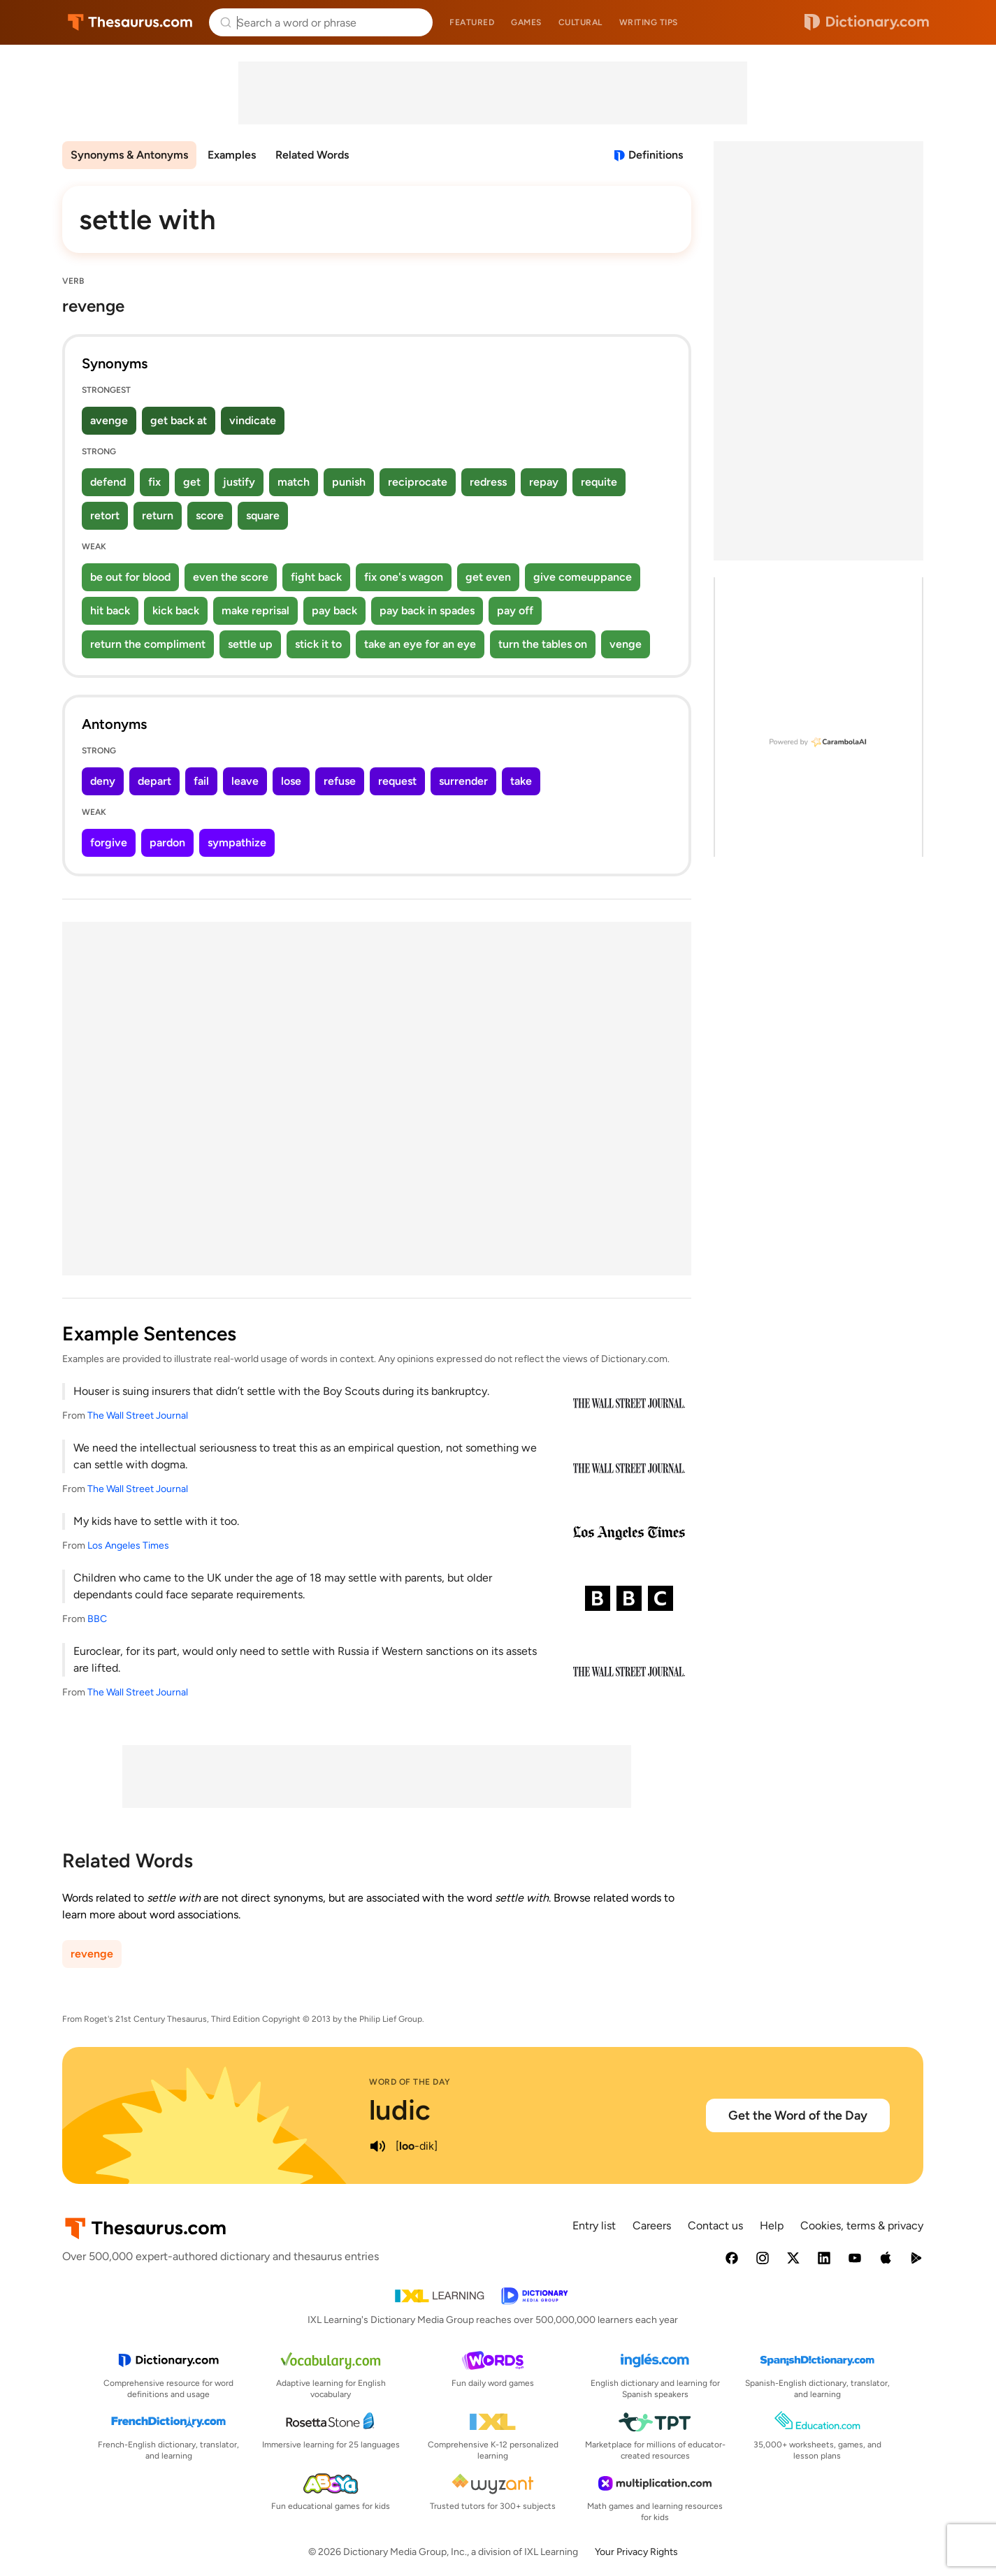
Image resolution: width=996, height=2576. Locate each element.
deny (102, 781)
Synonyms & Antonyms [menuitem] (129, 154)
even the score (230, 577)
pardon (167, 842)
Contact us (715, 2225)
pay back (334, 610)
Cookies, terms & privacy (861, 2225)
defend (108, 482)
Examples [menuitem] (232, 154)
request (397, 781)
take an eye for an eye (420, 644)
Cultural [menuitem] (580, 22)
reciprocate (417, 482)
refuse (340, 781)
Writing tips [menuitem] (648, 22)
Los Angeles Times (128, 1545)
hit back (110, 610)
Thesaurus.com (130, 22)
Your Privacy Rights (636, 2552)
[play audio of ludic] (377, 2146)
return (157, 515)
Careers (652, 2225)
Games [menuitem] (526, 22)
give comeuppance (582, 577)
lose (291, 781)
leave (245, 781)
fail (201, 781)
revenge (92, 1953)
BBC (97, 1619)
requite (599, 482)
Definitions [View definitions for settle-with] (655, 154)
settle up (250, 644)
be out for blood (130, 577)
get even (488, 577)
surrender (463, 781)
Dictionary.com (866, 22)
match (293, 482)
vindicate (252, 420)
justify (239, 482)
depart (154, 781)
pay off (515, 610)
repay (543, 482)
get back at (178, 420)
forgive (108, 842)
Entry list (594, 2225)
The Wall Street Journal (137, 1415)
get (192, 482)
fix (154, 482)
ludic (400, 2110)
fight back (316, 577)
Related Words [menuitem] (312, 154)
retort (105, 515)
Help (772, 2225)
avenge (109, 420)
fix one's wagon (403, 577)
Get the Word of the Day (797, 2115)
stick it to (318, 644)
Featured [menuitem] (471, 22)
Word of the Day (410, 2082)
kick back (175, 610)
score (210, 515)
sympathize (237, 842)
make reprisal (255, 610)
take (521, 781)
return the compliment (147, 644)
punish (349, 482)
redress (488, 482)
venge (625, 644)
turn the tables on (542, 644)
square (263, 515)
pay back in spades (427, 610)
